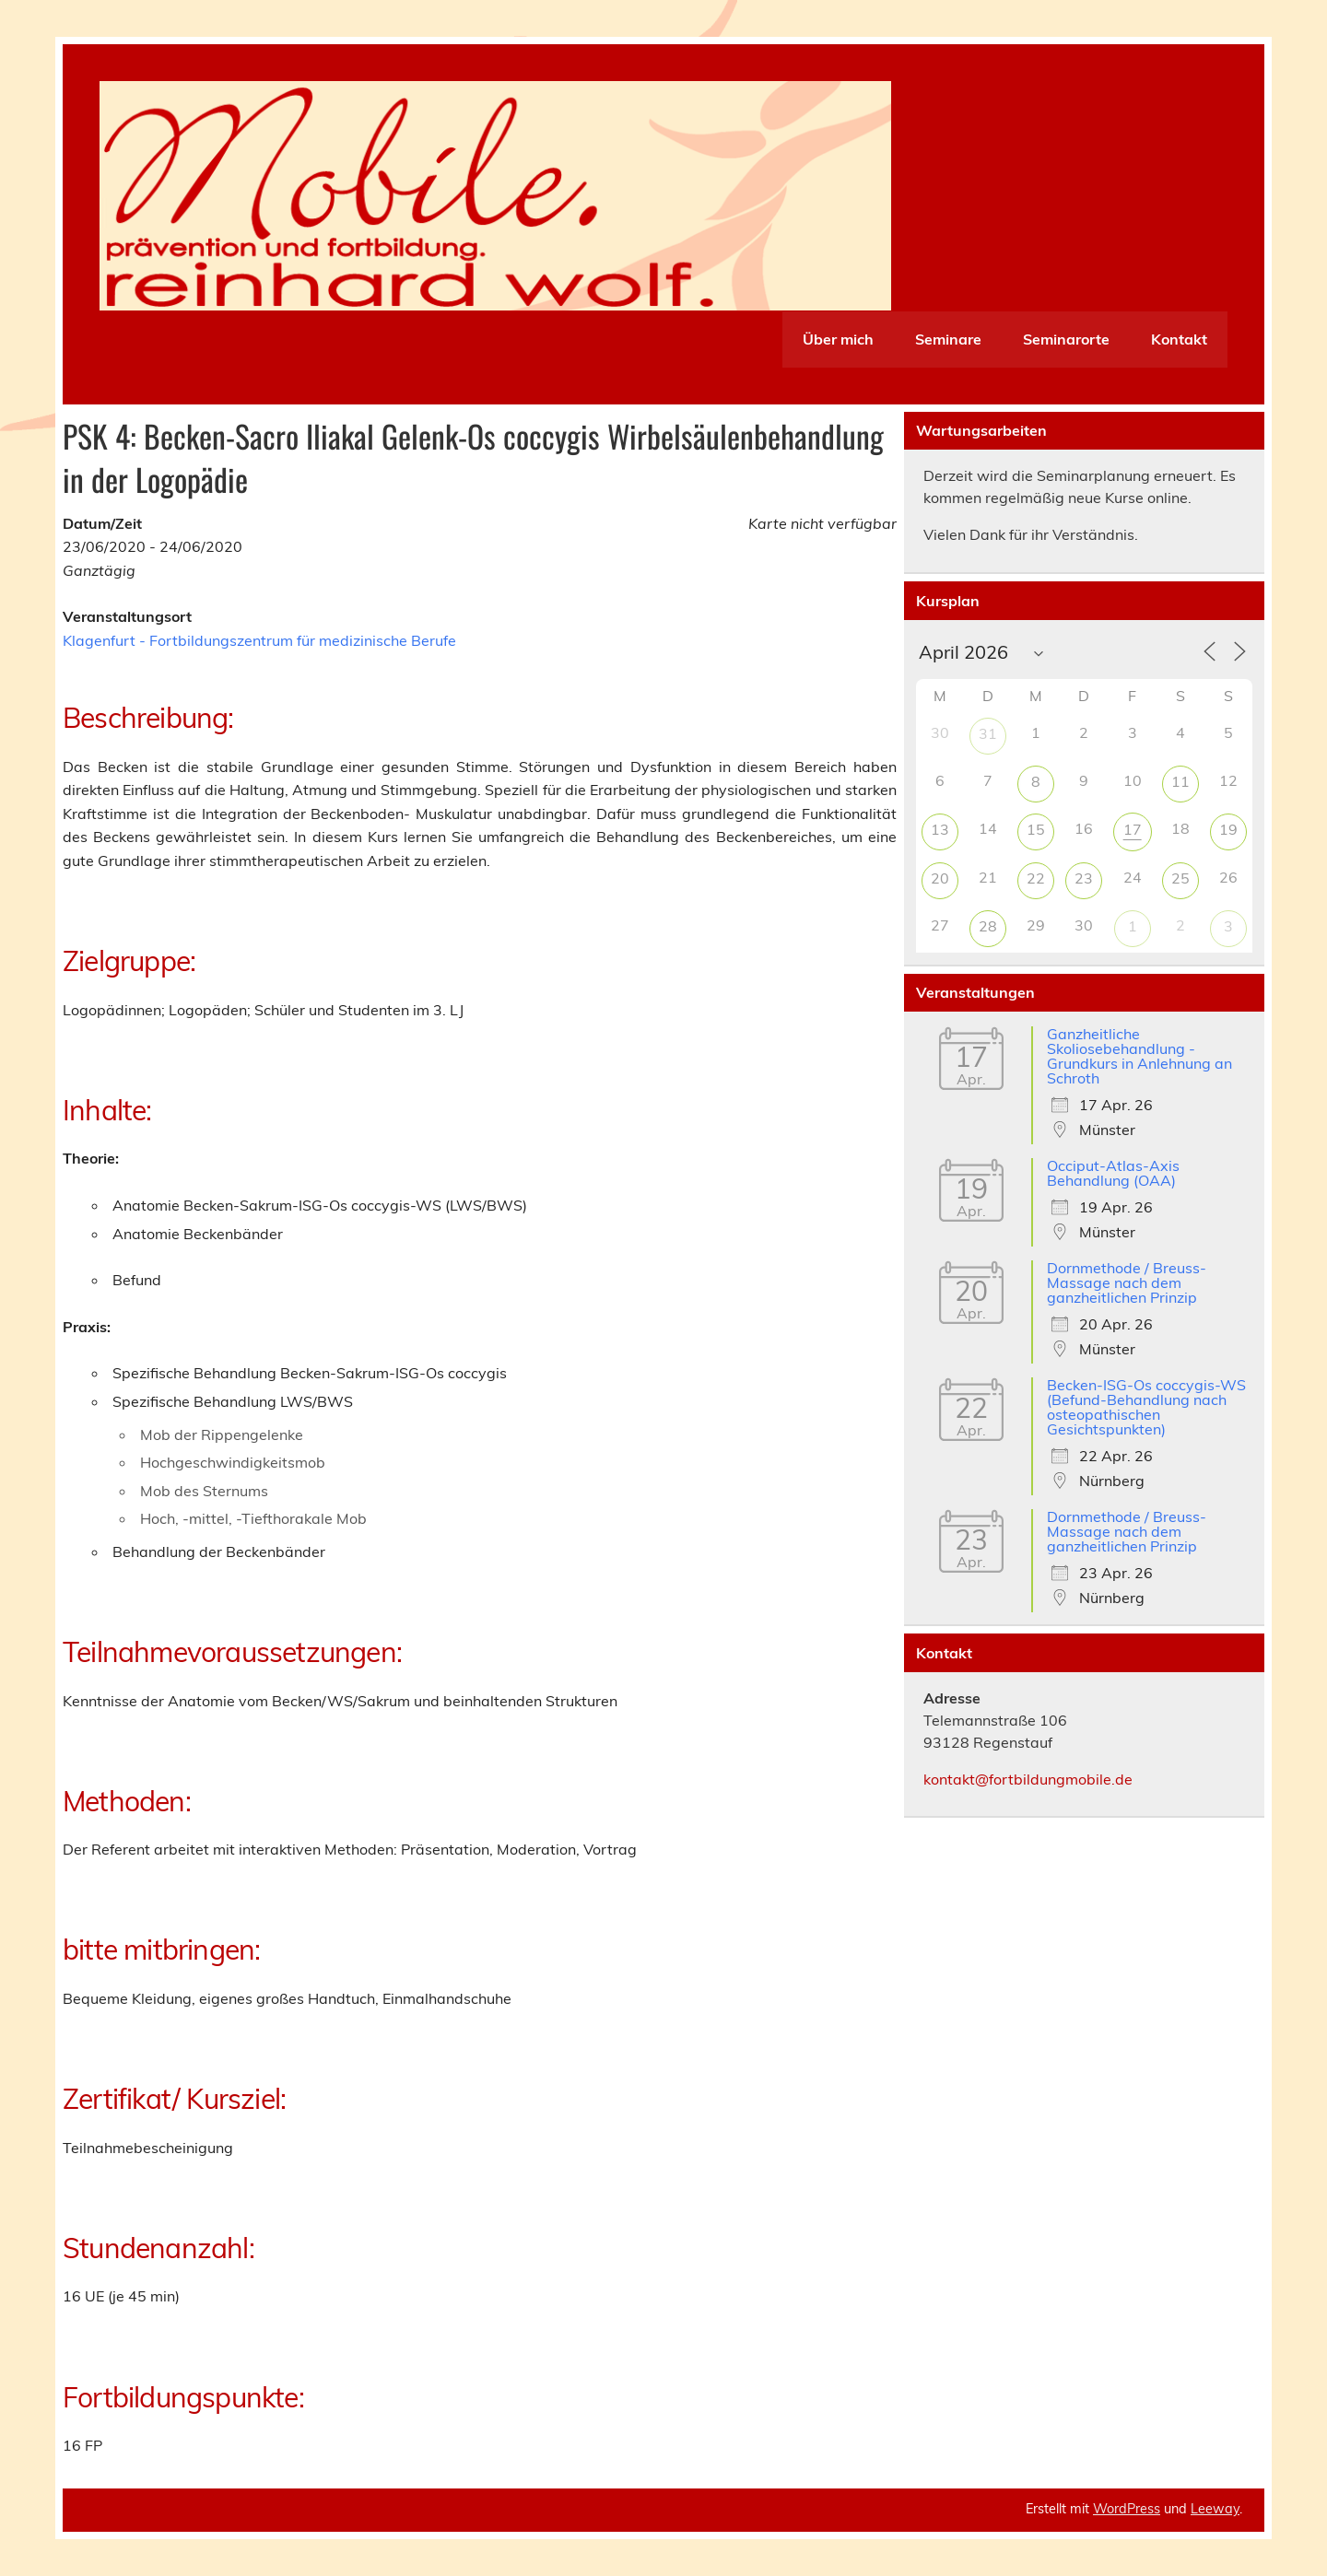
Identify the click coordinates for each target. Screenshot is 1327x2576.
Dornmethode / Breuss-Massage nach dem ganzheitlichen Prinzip (1126, 1282)
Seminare (948, 339)
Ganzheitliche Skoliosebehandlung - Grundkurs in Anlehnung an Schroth (1139, 1056)
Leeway (1215, 2508)
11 (1180, 781)
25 (1180, 878)
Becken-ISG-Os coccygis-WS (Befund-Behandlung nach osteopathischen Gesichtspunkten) (1146, 1407)
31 (988, 733)
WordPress (1126, 2508)
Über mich (838, 339)
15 (1036, 829)
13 (940, 829)
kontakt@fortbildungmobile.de (1028, 1779)
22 (1036, 878)
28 (988, 926)
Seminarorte (1066, 339)
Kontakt (1179, 339)
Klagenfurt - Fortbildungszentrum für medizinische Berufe (259, 640)
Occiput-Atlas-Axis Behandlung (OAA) (1113, 1172)
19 (1228, 829)
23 (1084, 878)
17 (1132, 829)
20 (940, 878)
